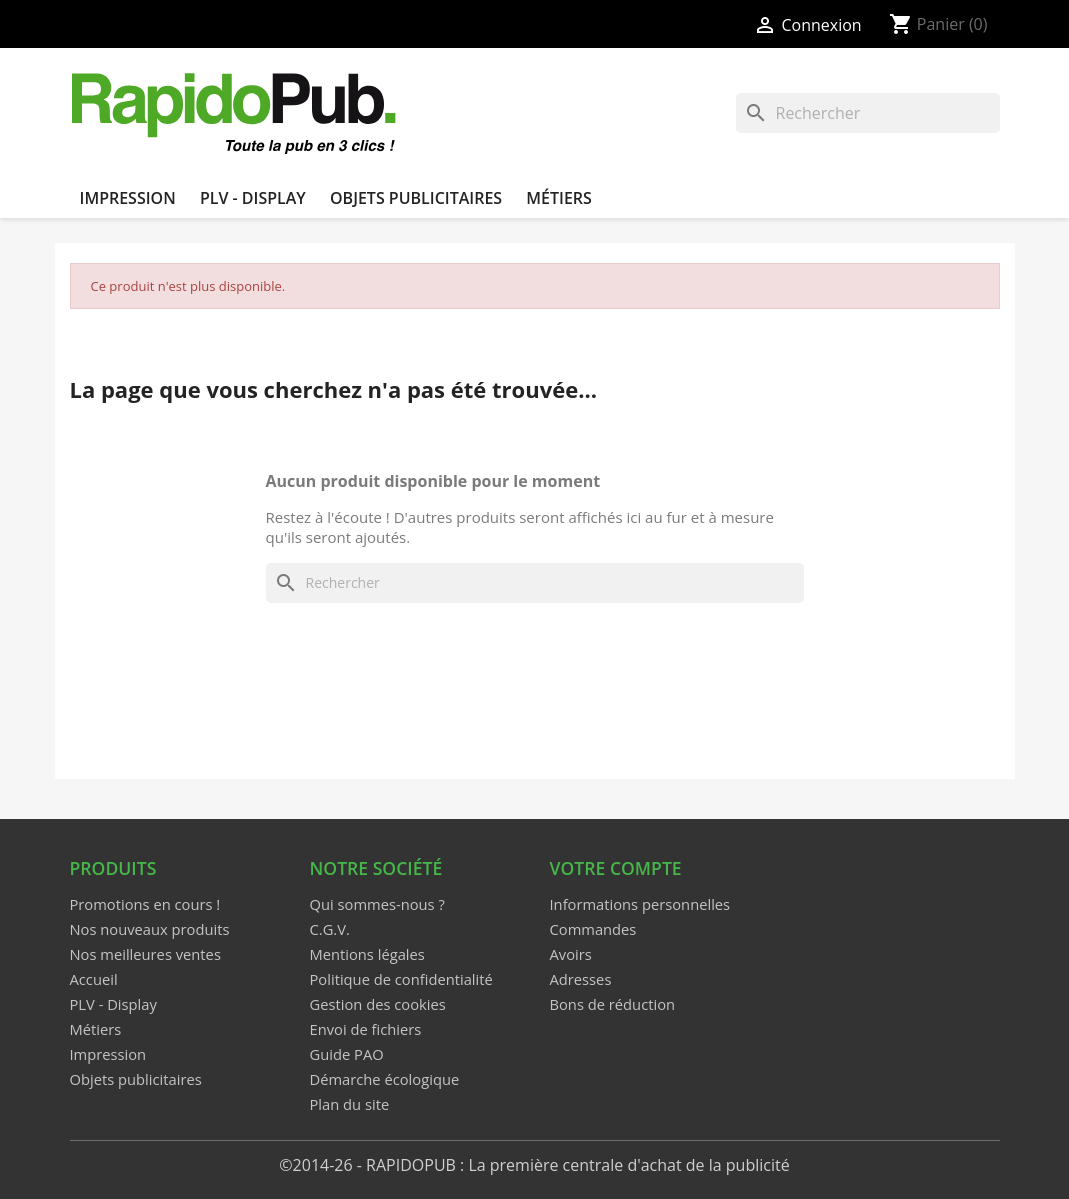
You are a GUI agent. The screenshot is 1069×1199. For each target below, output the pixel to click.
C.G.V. (330, 929)
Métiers (559, 198)
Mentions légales (367, 954)
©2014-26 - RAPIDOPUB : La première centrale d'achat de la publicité (534, 1165)
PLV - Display (253, 198)
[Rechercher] (868, 113)
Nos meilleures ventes (145, 954)
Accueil (94, 979)
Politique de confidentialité (401, 979)
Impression (128, 198)
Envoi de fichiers (366, 1029)
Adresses (581, 979)
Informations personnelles (640, 904)
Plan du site (350, 1104)
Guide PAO (347, 1054)
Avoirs (571, 954)
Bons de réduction (613, 1004)
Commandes (593, 929)
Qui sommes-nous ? (377, 904)
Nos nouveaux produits (150, 929)
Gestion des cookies (378, 1004)
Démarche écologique (385, 1079)
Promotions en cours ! (145, 904)
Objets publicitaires (416, 198)
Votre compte (616, 868)
